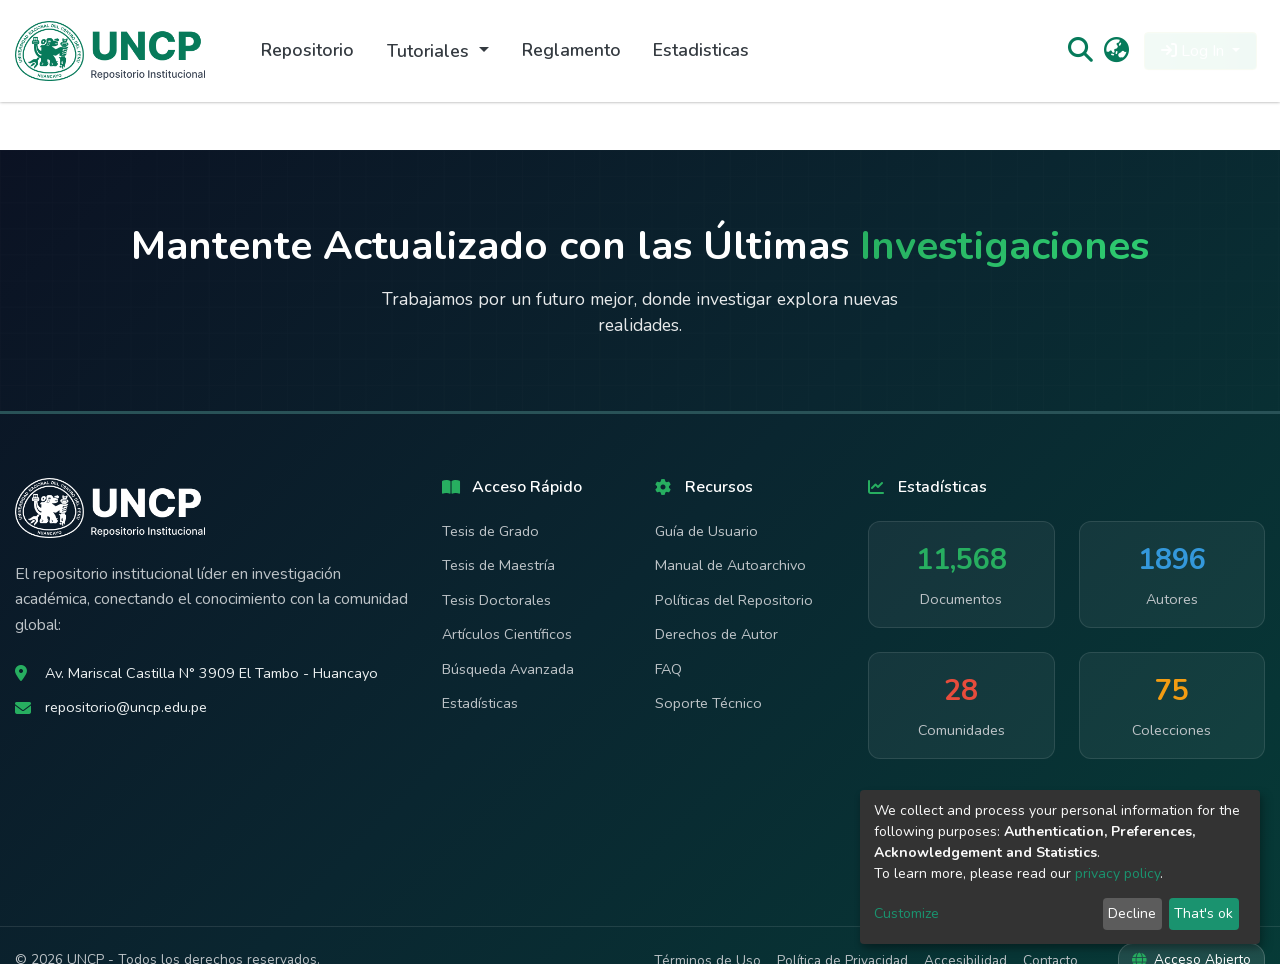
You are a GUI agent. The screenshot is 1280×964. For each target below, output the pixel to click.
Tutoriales (430, 51)
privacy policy (1117, 873)
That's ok (1203, 913)
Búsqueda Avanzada (508, 669)
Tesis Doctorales (496, 600)
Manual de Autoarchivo (730, 565)
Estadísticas (480, 703)
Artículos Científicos (507, 634)
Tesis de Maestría (498, 565)
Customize (906, 913)
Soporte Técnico (708, 703)
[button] (1116, 51)
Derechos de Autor (716, 634)
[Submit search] (1079, 51)
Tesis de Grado (490, 531)
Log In (1194, 51)
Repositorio (307, 50)
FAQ (668, 669)
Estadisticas (701, 50)
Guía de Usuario (706, 531)
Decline (1132, 913)
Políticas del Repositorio (734, 600)
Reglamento (571, 50)
